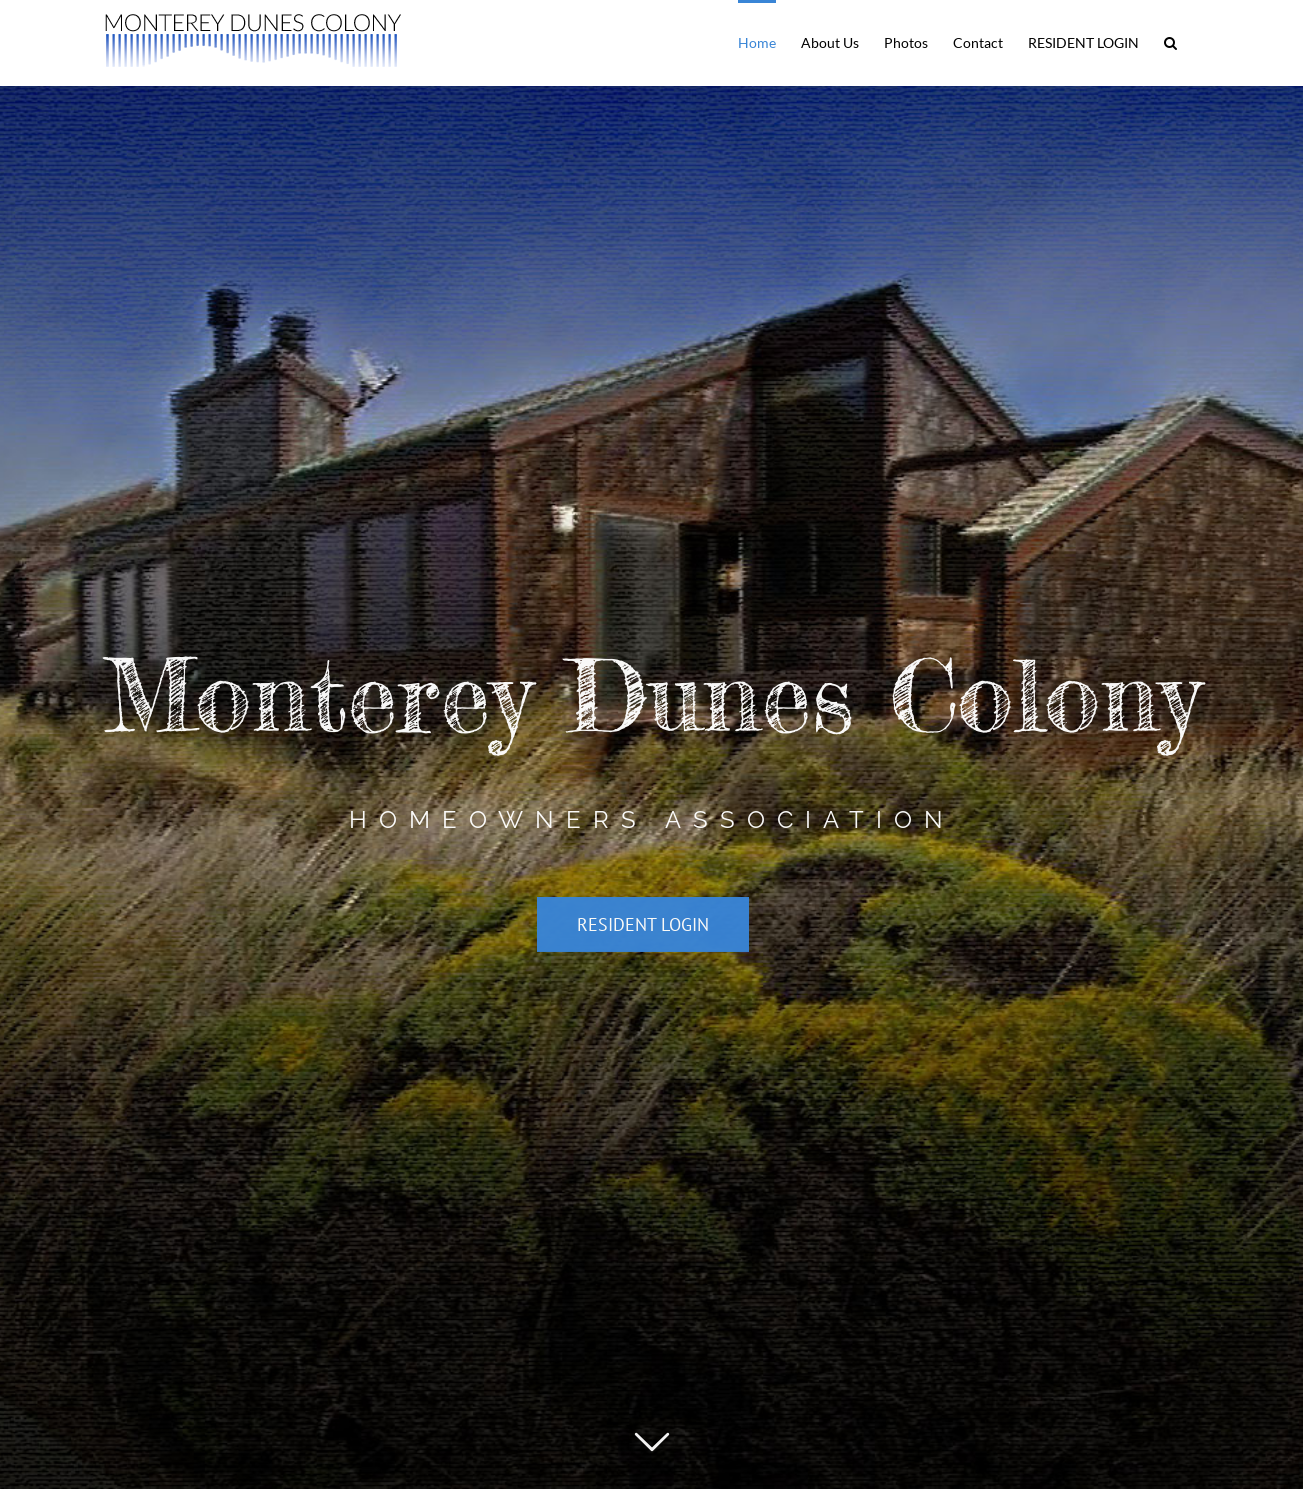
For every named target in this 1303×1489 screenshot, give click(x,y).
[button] (1170, 41)
